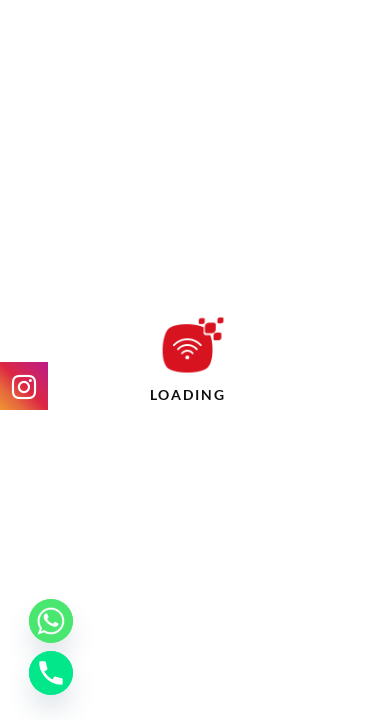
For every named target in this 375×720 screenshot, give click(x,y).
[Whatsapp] (51, 621)
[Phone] (51, 673)
